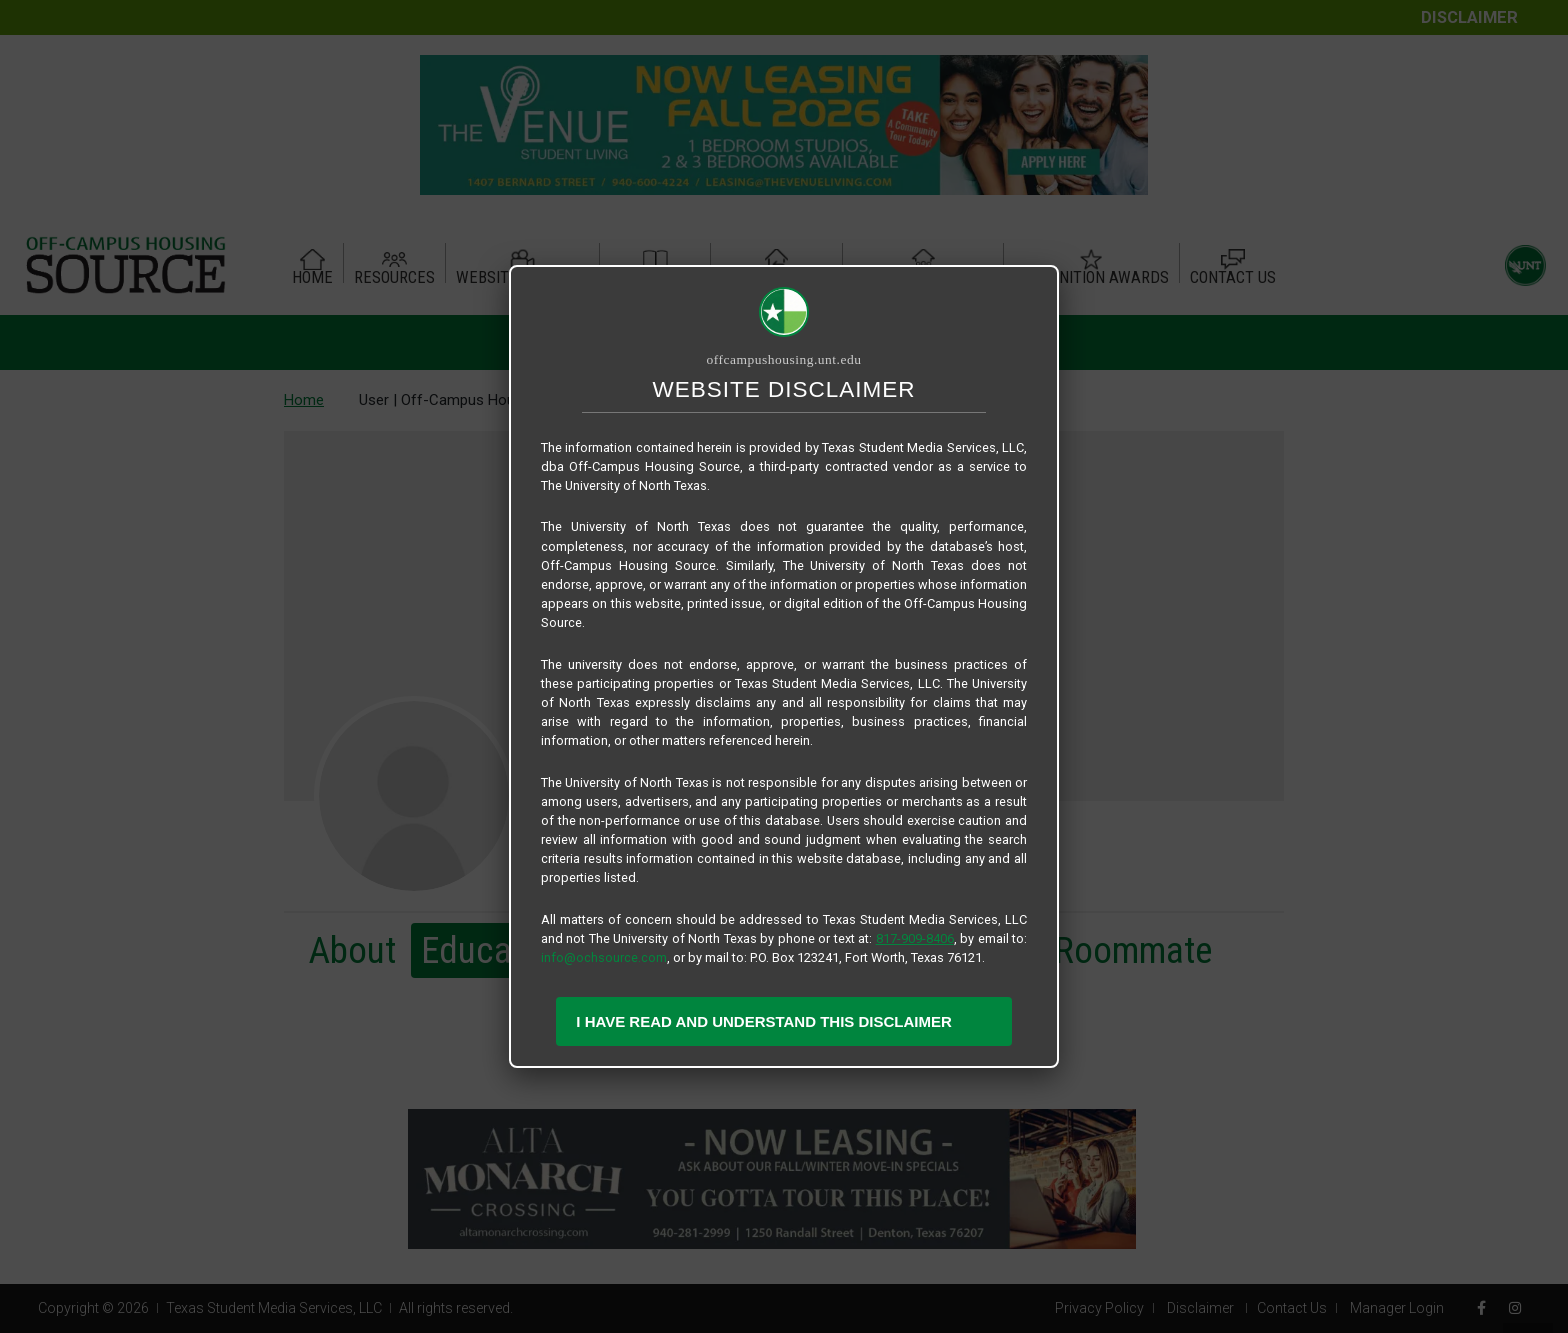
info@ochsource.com (604, 957)
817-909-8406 (915, 938)
